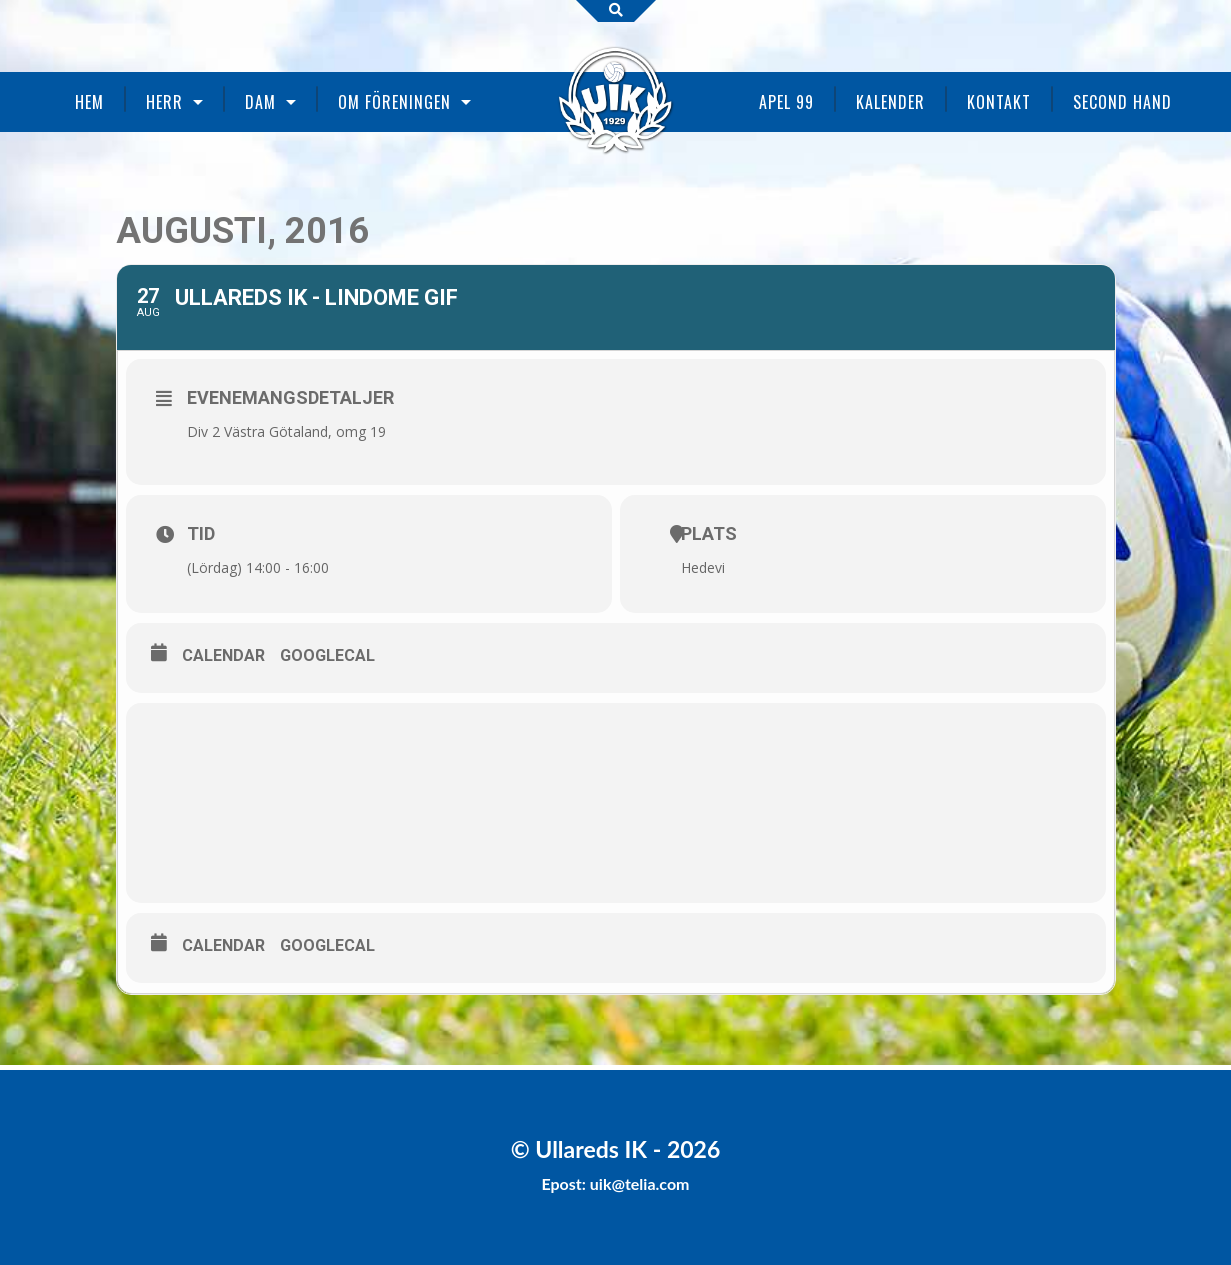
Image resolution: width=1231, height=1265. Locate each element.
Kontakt (999, 102)
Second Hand (1122, 102)
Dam (260, 102)
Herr (164, 102)
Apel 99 (786, 102)
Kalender (890, 102)
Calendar (223, 655)
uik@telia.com (640, 1183)
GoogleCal (327, 655)
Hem (89, 102)
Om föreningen (394, 102)
